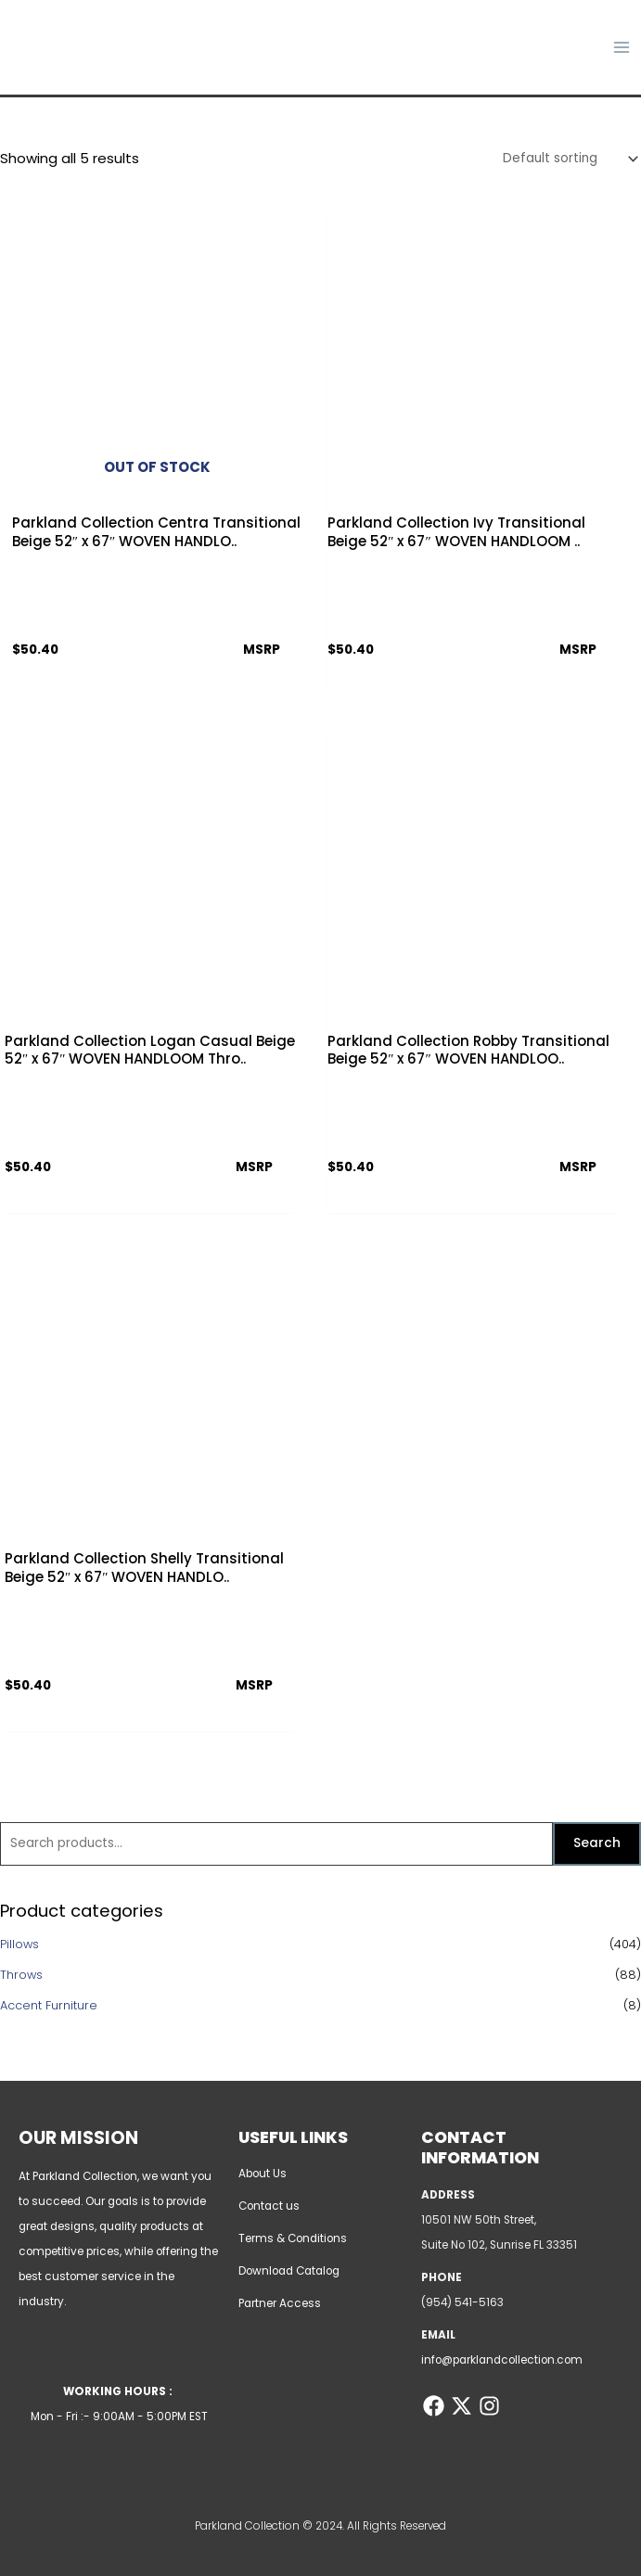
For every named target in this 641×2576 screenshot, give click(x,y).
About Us (262, 2173)
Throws (21, 1975)
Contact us (269, 2206)
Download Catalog (289, 2271)
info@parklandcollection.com (502, 2360)
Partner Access (279, 2303)
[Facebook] (433, 2405)
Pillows (19, 1946)
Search (597, 1845)
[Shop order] (567, 162)
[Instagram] (487, 2405)
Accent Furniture (48, 2006)
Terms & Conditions (292, 2238)
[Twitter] (460, 2405)
